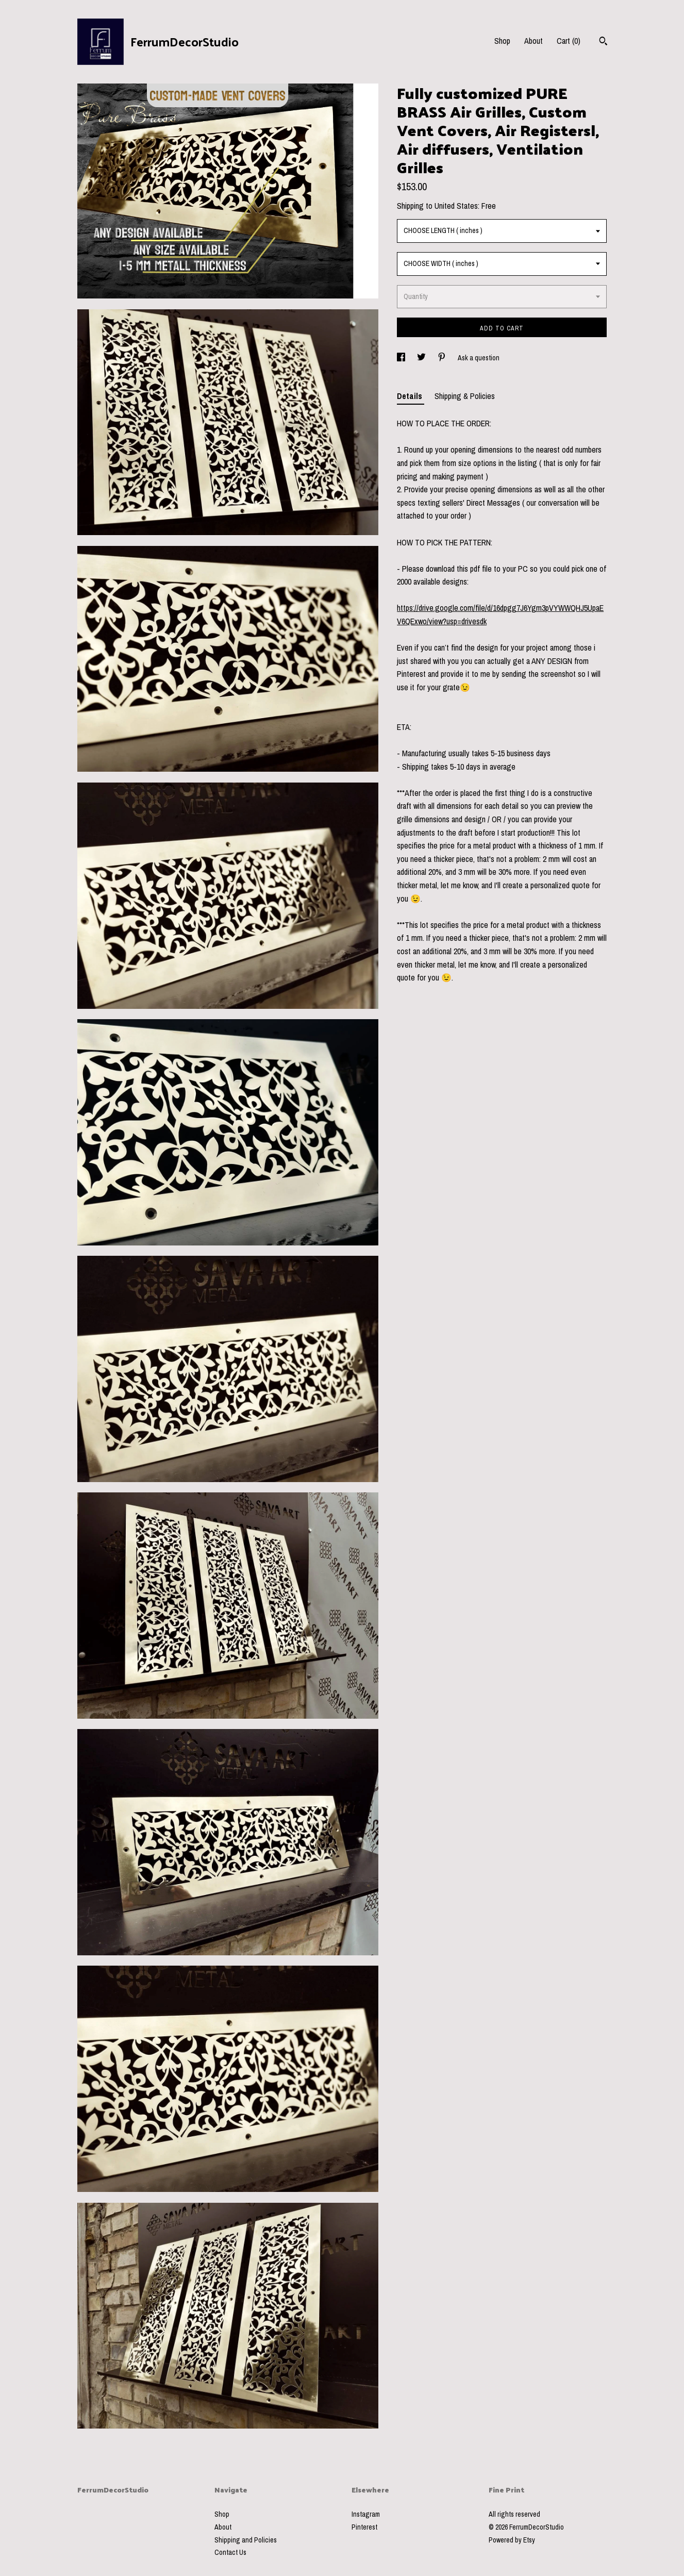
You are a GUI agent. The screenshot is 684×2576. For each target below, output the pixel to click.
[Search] (603, 42)
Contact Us (230, 2552)
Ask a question (478, 357)
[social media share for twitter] (422, 357)
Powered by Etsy (512, 2540)
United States (456, 205)
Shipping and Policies (245, 2540)
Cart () (568, 40)
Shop (502, 40)
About (533, 40)
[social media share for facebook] (402, 357)
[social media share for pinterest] (442, 357)
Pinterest (364, 2527)
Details (410, 396)
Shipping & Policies (465, 396)
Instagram (366, 2514)
